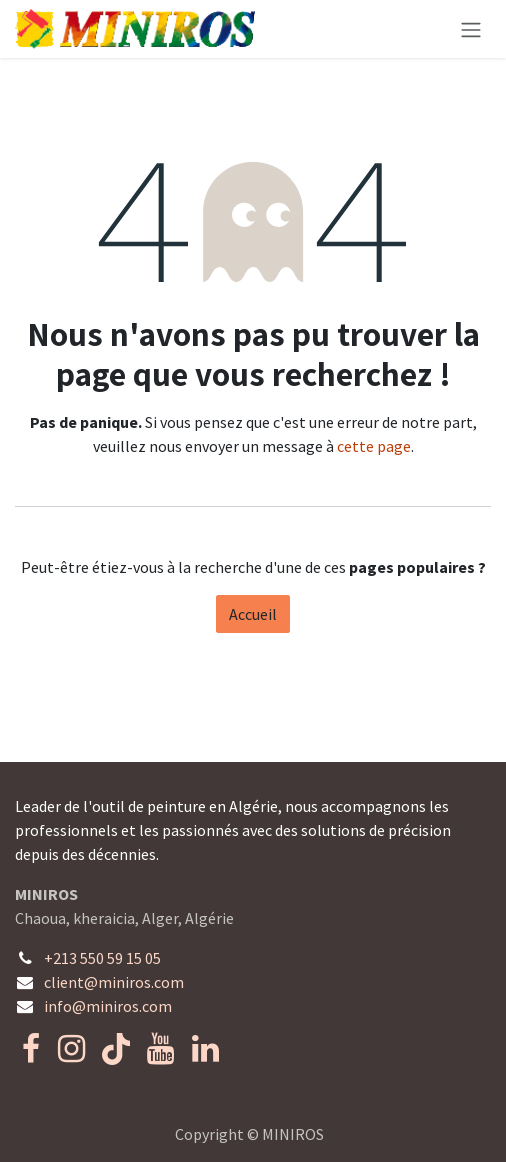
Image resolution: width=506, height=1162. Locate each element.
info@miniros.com (108, 1006)
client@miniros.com (114, 982)
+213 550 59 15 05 (102, 958)
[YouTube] (160, 1049)
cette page (374, 446)
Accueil (253, 614)
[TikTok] (116, 1049)
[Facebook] (31, 1049)
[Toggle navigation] (471, 29)
